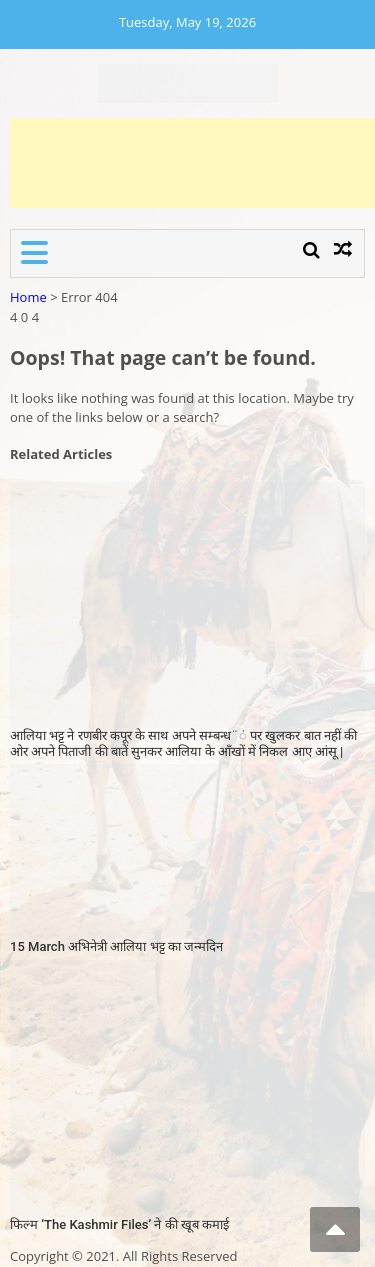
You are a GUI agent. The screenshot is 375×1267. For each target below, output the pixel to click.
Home (28, 297)
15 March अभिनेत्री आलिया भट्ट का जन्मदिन (116, 946)
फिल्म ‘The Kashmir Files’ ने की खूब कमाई (119, 1224)
